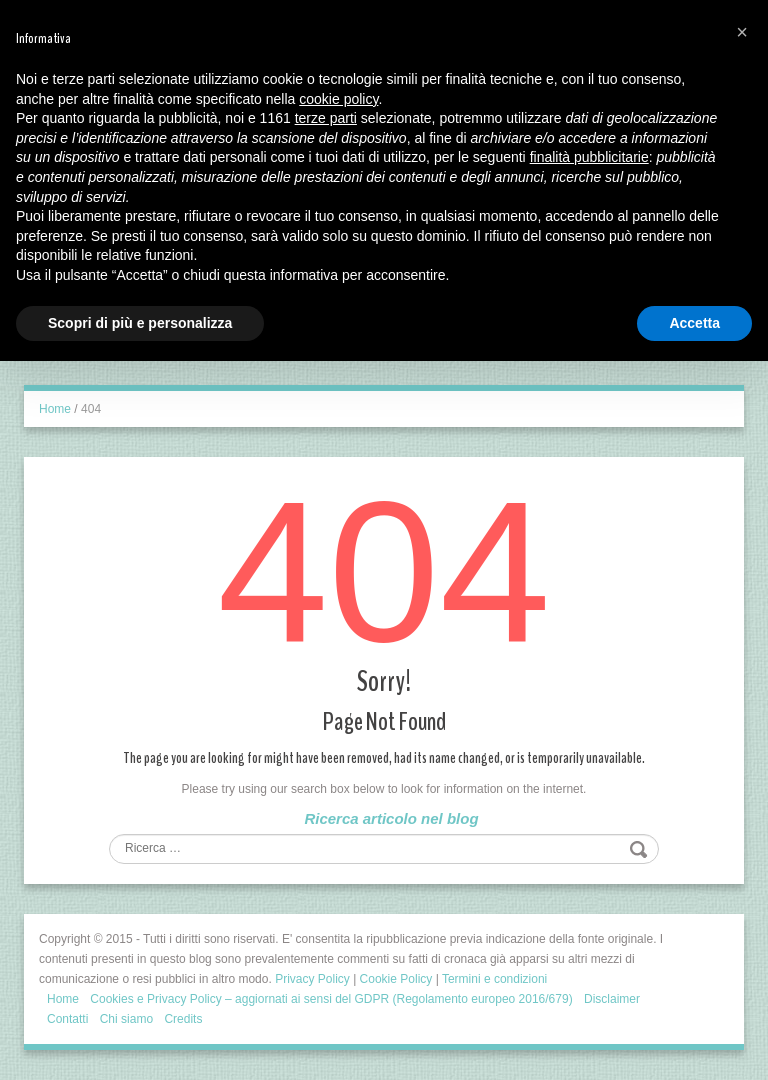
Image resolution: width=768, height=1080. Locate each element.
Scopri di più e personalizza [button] (140, 323)
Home (55, 409)
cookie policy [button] (338, 99)
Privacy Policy (312, 979)
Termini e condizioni (494, 979)
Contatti (67, 1019)
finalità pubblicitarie (589, 157)
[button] (742, 32)
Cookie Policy (396, 979)
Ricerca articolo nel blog (391, 818)
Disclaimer (612, 999)
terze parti (326, 118)
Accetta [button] (694, 323)
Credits (183, 1019)
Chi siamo (126, 1019)
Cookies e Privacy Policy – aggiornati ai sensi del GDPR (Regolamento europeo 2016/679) (331, 999)
